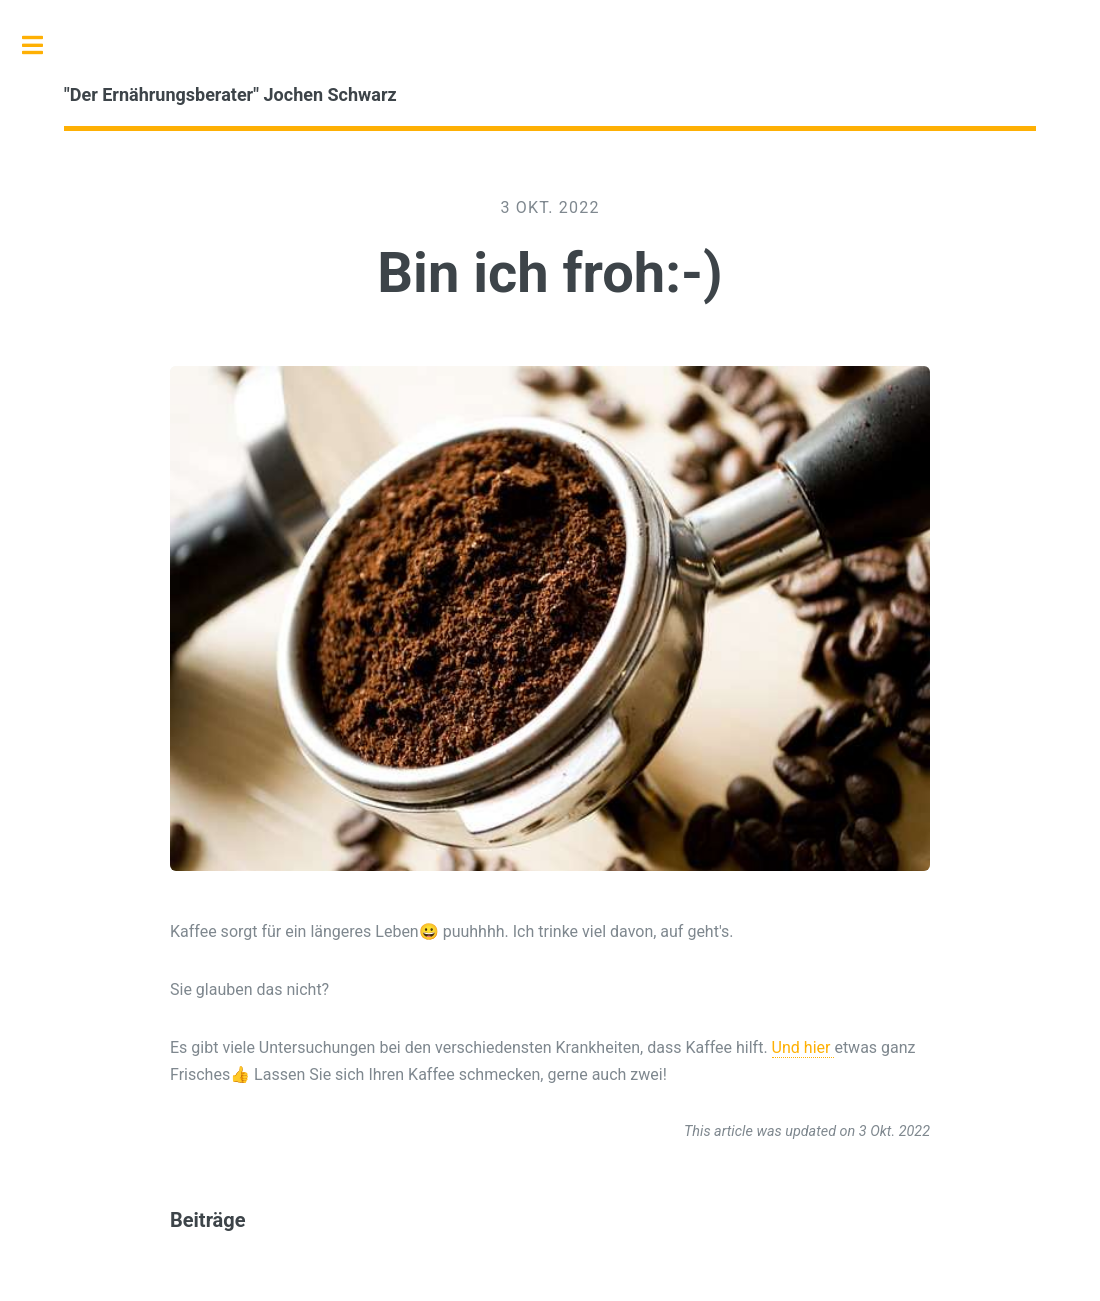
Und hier (803, 1047)
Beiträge (208, 1220)
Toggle (43, 45)
